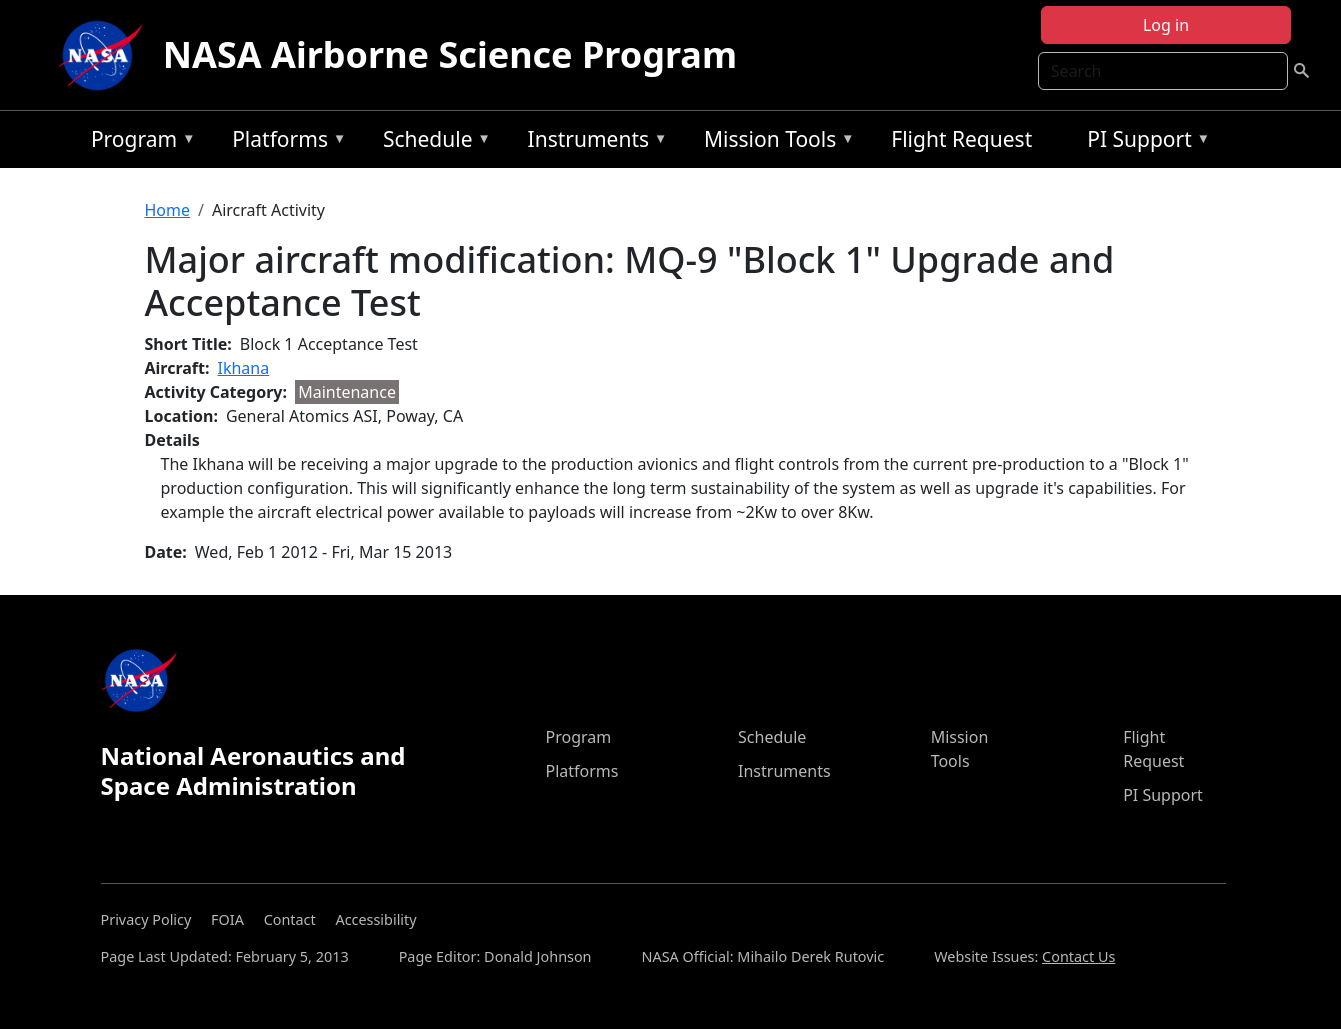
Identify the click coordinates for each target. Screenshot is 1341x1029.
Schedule (432, 142)
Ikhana (244, 368)
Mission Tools (774, 142)
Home (168, 210)
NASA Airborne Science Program (450, 54)
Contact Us (1078, 956)
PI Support (1143, 142)
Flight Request (961, 139)
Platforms (284, 142)
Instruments (593, 142)
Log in (1166, 25)
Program (138, 142)
